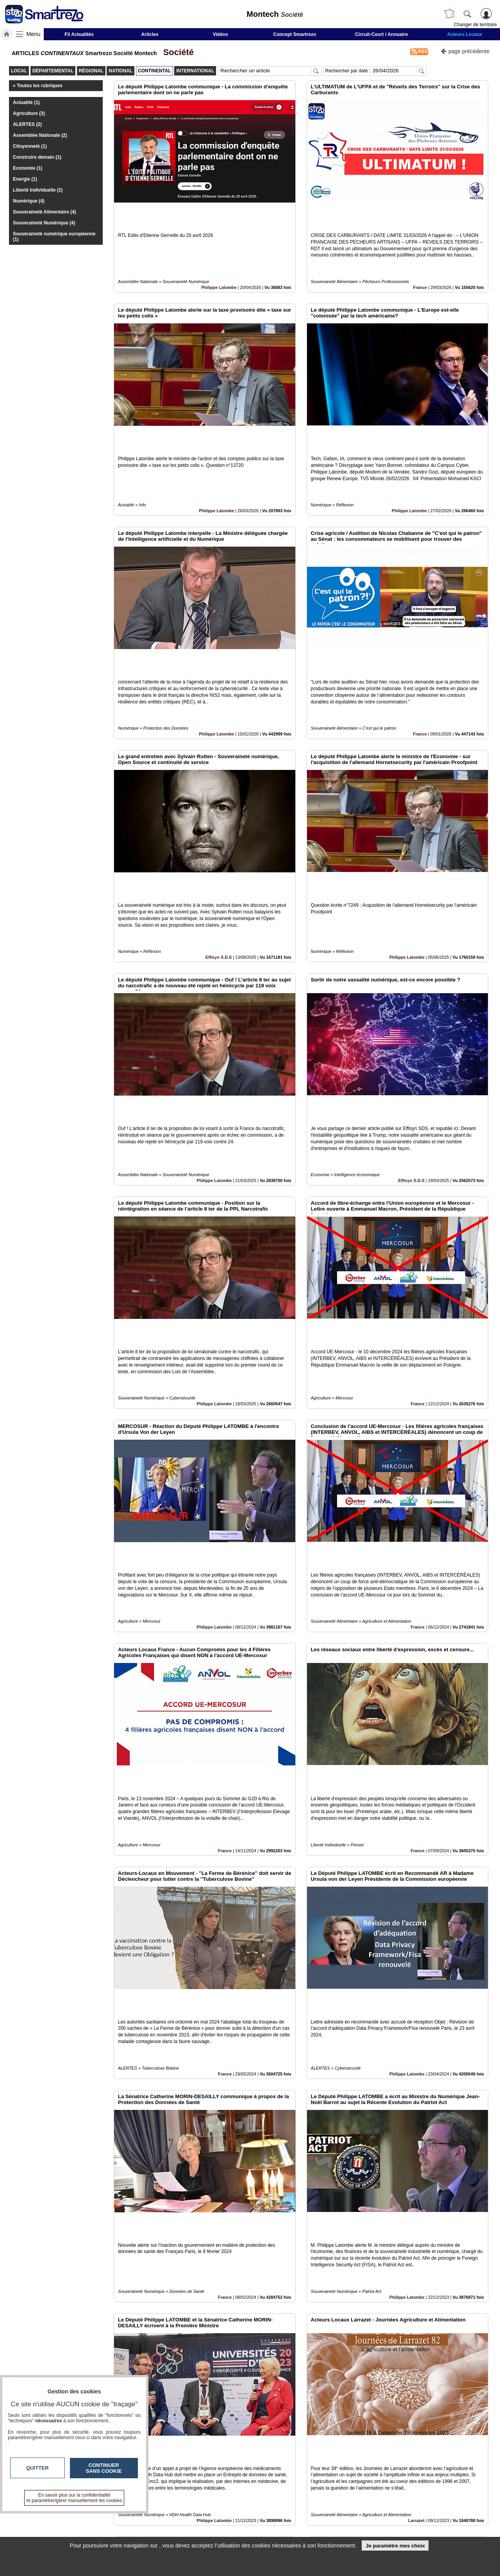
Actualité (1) (26, 102)
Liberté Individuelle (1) (37, 190)
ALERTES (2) (27, 124)
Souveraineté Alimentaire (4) (44, 212)
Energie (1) (25, 179)
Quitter (37, 2468)
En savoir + (202, 2524)
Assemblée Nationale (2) (40, 135)
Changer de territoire (475, 24)
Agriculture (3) (29, 113)
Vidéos (220, 34)
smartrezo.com (84, 2518)
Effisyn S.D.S (218, 851)
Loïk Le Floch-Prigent (210, 2424)
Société (175, 52)
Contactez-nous (208, 2515)
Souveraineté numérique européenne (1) (54, 236)
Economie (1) (27, 168)
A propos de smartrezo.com (222, 2532)
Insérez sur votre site (458, 2444)
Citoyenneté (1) (30, 146)
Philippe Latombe (218, 260)
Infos (333, 2515)
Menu (34, 34)
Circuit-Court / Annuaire (381, 34)
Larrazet (416, 2227)
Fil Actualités (78, 34)
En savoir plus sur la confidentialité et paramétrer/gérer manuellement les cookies (74, 2497)
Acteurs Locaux (464, 34)
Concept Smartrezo (294, 34)
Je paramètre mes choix (395, 2546)
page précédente (465, 50)
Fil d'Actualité (410, 2424)
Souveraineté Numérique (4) (44, 223)
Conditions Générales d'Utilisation (353, 2524)
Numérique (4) (29, 201)
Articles (149, 34)
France (420, 260)
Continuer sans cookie (104, 2468)
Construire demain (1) (37, 157)
